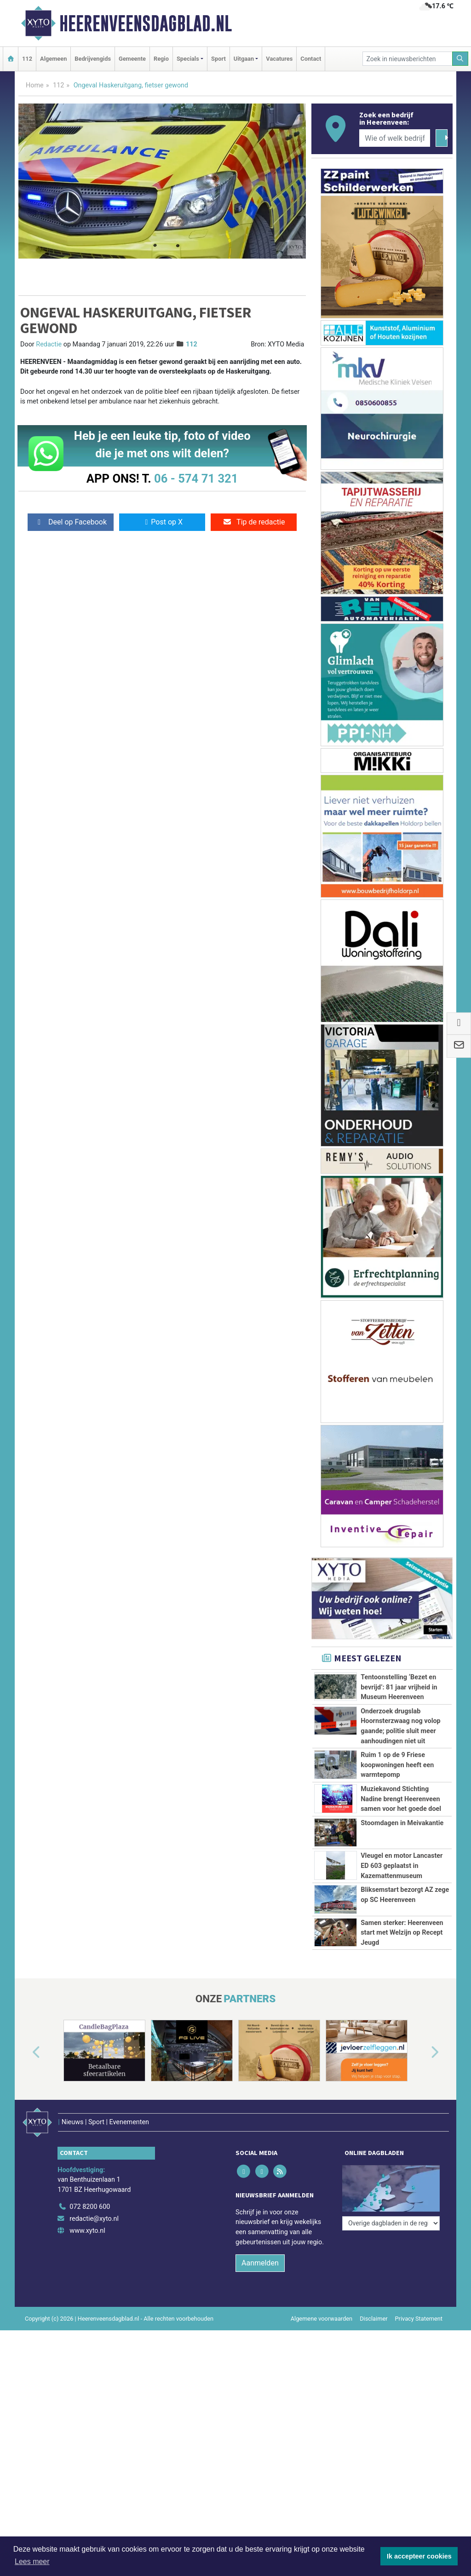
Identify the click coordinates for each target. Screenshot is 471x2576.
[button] (26, 2052)
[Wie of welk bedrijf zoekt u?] (394, 138)
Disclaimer (373, 2306)
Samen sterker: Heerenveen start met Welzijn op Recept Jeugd (402, 1933)
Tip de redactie (254, 522)
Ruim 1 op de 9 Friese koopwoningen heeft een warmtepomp (397, 1765)
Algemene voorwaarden (321, 2306)
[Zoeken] (460, 59)
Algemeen (53, 58)
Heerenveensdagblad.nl (145, 23)
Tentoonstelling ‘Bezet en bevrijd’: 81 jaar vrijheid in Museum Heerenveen (399, 1687)
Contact (310, 58)
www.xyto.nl (87, 2218)
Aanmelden (260, 2250)
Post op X (162, 522)
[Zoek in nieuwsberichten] (407, 59)
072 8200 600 (89, 2195)
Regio (161, 58)
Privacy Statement (419, 2306)
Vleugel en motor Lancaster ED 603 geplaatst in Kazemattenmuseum (401, 1865)
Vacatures (279, 58)
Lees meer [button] (32, 2561)
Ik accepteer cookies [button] (419, 2556)
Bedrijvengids (93, 58)
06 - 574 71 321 (196, 478)
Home (35, 85)
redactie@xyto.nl (94, 2206)
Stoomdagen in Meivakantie (402, 1823)
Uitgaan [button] (244, 58)
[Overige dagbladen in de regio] (391, 2174)
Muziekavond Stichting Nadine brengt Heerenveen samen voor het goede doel (401, 1799)
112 (27, 58)
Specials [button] (188, 58)
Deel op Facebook (70, 522)
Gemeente (132, 58)
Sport (218, 58)
